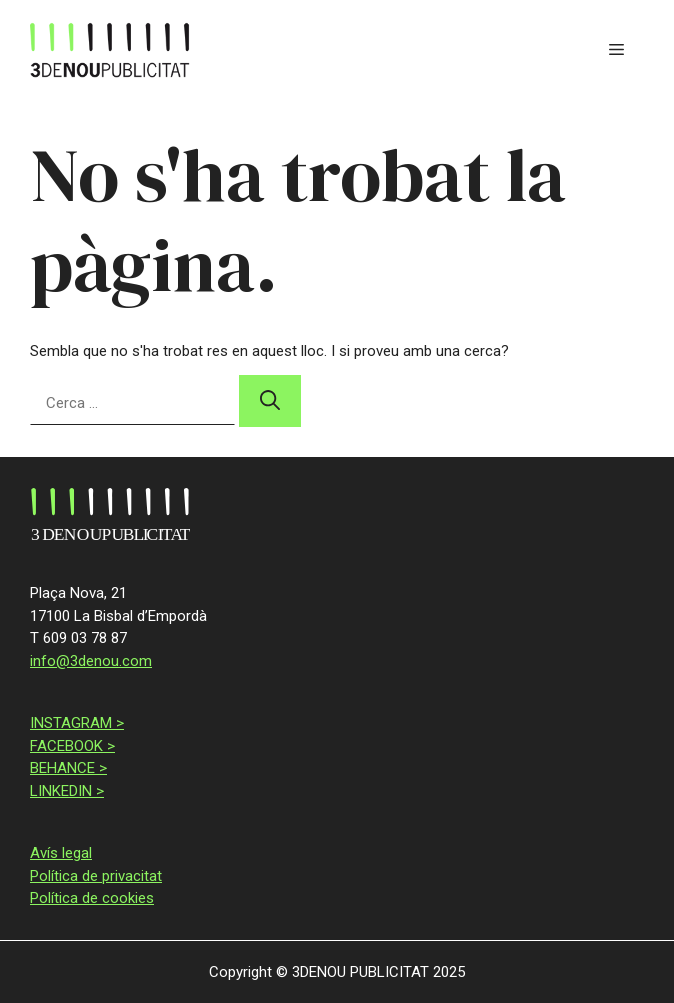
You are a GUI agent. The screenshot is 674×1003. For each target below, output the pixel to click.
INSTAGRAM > (77, 723)
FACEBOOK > (72, 746)
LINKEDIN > (67, 791)
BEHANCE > (68, 768)
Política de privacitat (96, 876)
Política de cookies (92, 898)
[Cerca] (270, 401)
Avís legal (61, 853)
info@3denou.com (91, 661)
